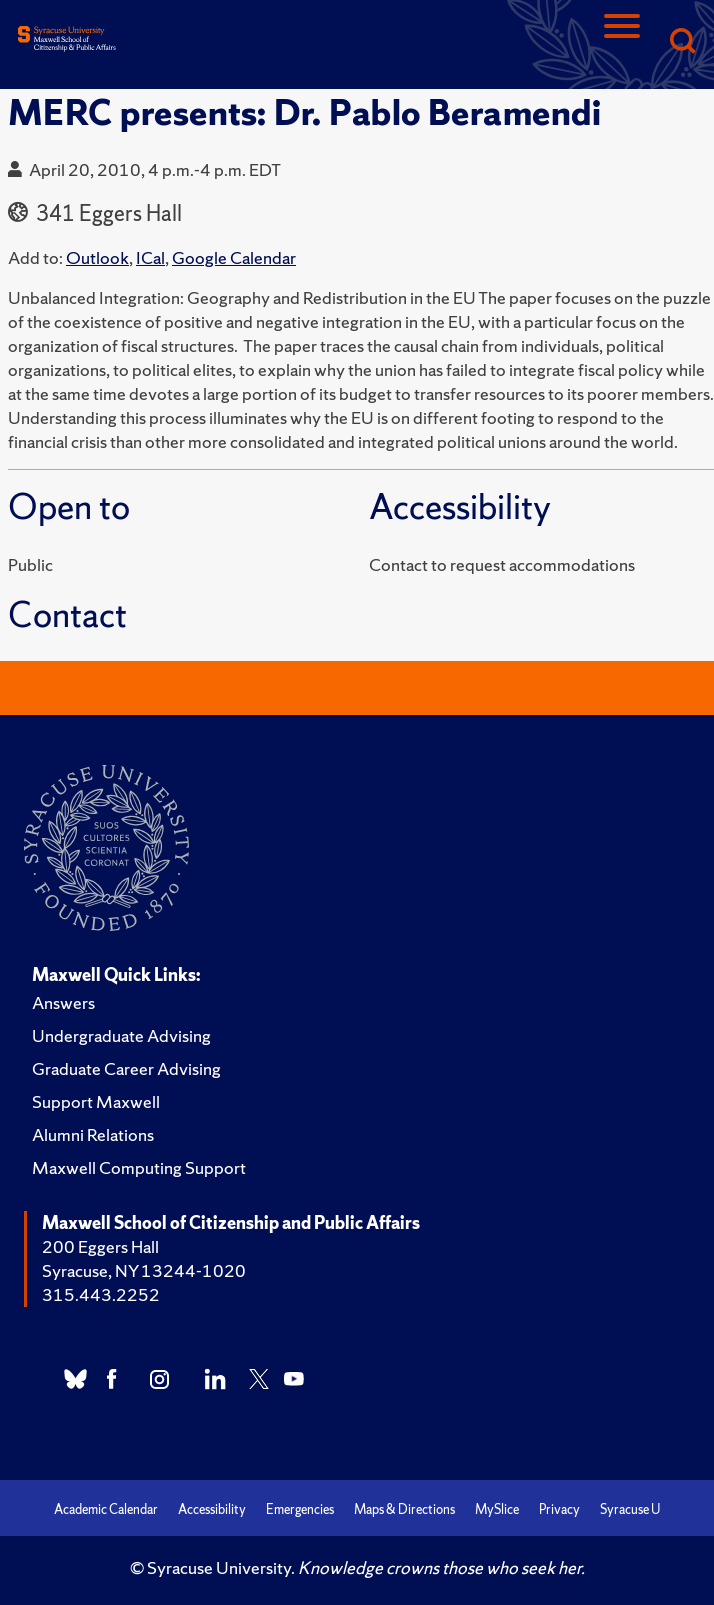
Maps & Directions (404, 1509)
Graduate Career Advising (126, 1068)
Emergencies (300, 1509)
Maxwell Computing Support (139, 1167)
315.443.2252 (101, 1294)
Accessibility (212, 1509)
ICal (150, 257)
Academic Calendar (106, 1509)
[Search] (682, 42)
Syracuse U (630, 1509)
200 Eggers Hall (100, 1246)
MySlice (497, 1509)
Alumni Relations (93, 1134)
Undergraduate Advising (121, 1035)
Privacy (559, 1509)
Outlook (97, 257)
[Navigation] (622, 42)
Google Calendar (234, 257)
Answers (63, 1002)
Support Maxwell (96, 1101)
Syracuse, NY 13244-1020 (144, 1270)
